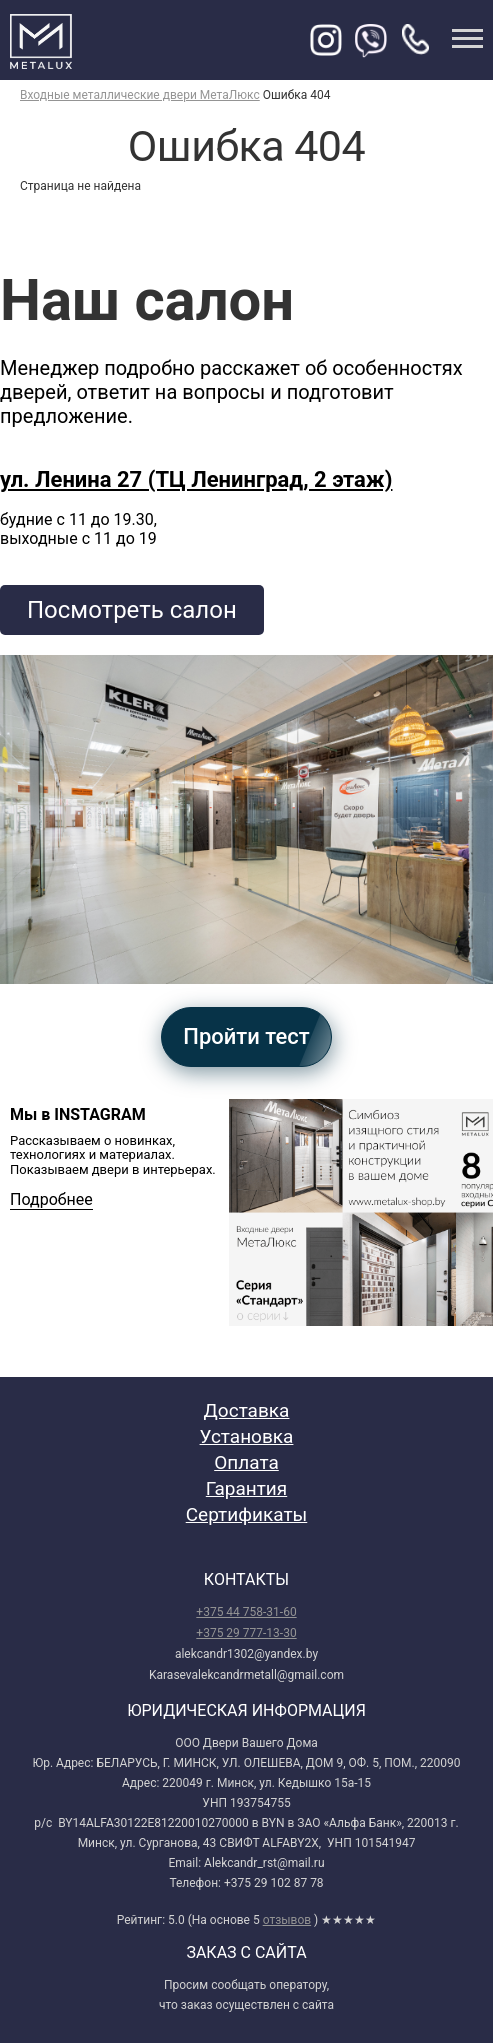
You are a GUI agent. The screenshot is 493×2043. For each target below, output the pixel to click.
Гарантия (246, 1488)
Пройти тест (246, 1036)
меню (467, 38)
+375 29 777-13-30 (246, 1633)
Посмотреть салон (132, 610)
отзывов (287, 1920)
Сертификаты (247, 1514)
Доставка (247, 1410)
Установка (247, 1436)
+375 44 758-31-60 (246, 1612)
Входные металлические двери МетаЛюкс (140, 95)
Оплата (246, 1462)
